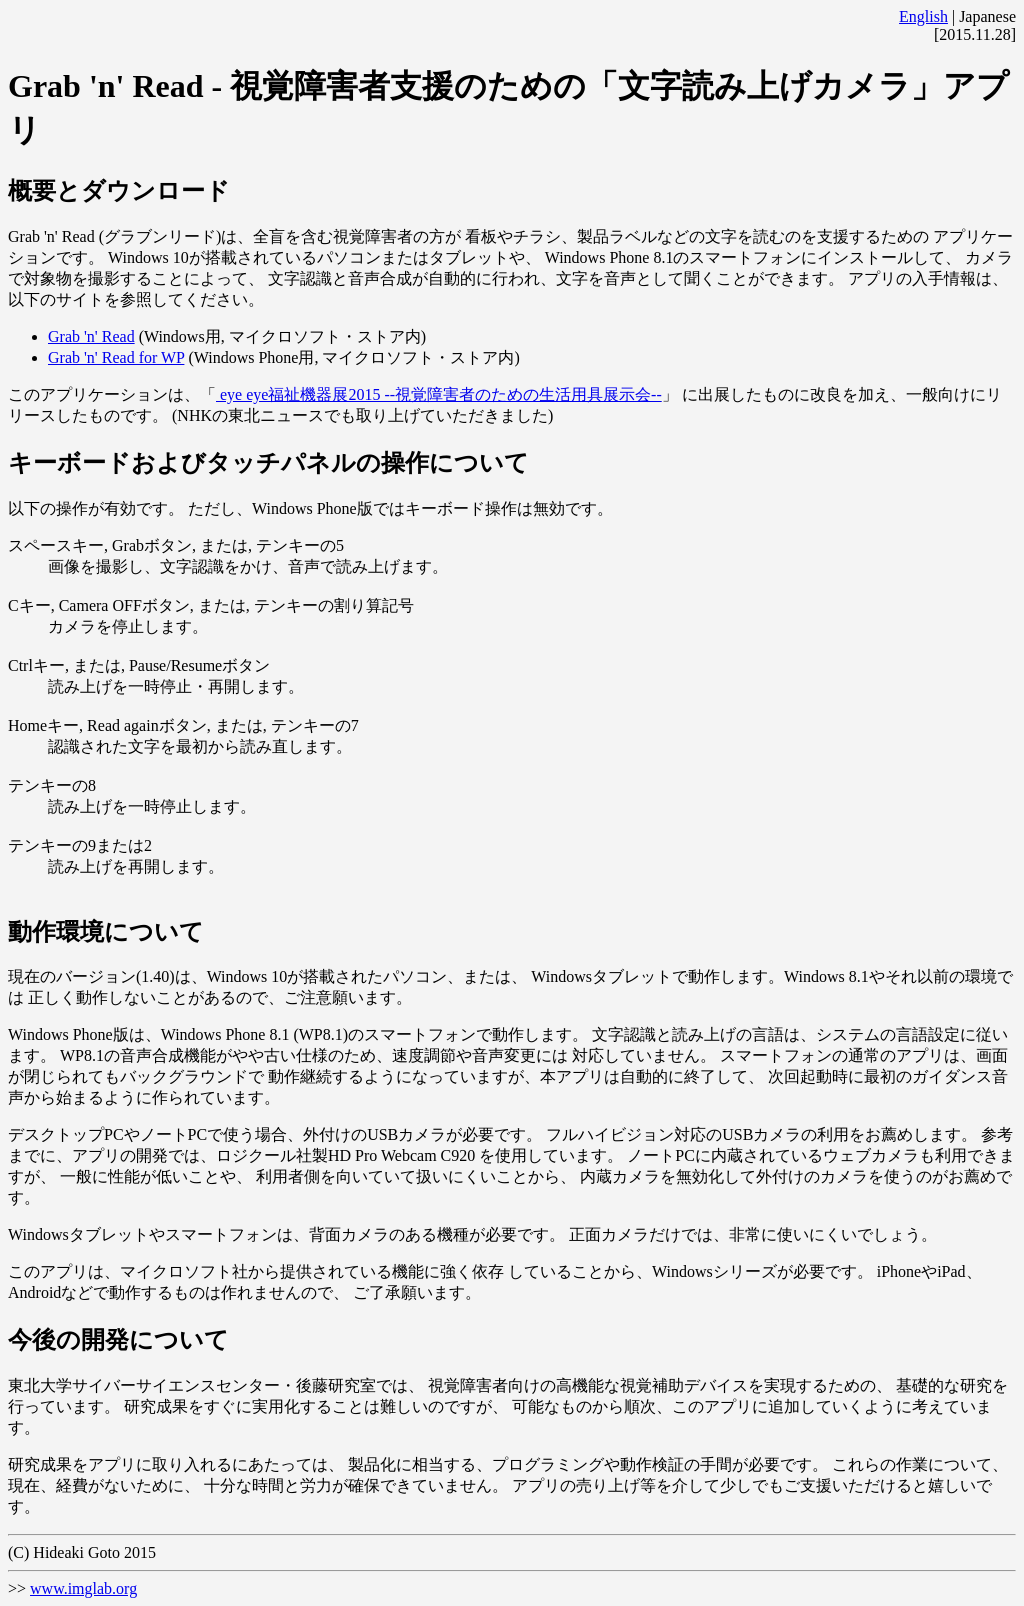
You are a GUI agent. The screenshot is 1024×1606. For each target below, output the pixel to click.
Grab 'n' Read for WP (116, 357)
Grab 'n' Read (91, 336)
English (923, 16)
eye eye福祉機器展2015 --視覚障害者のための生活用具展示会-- (439, 394)
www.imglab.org (83, 1588)
